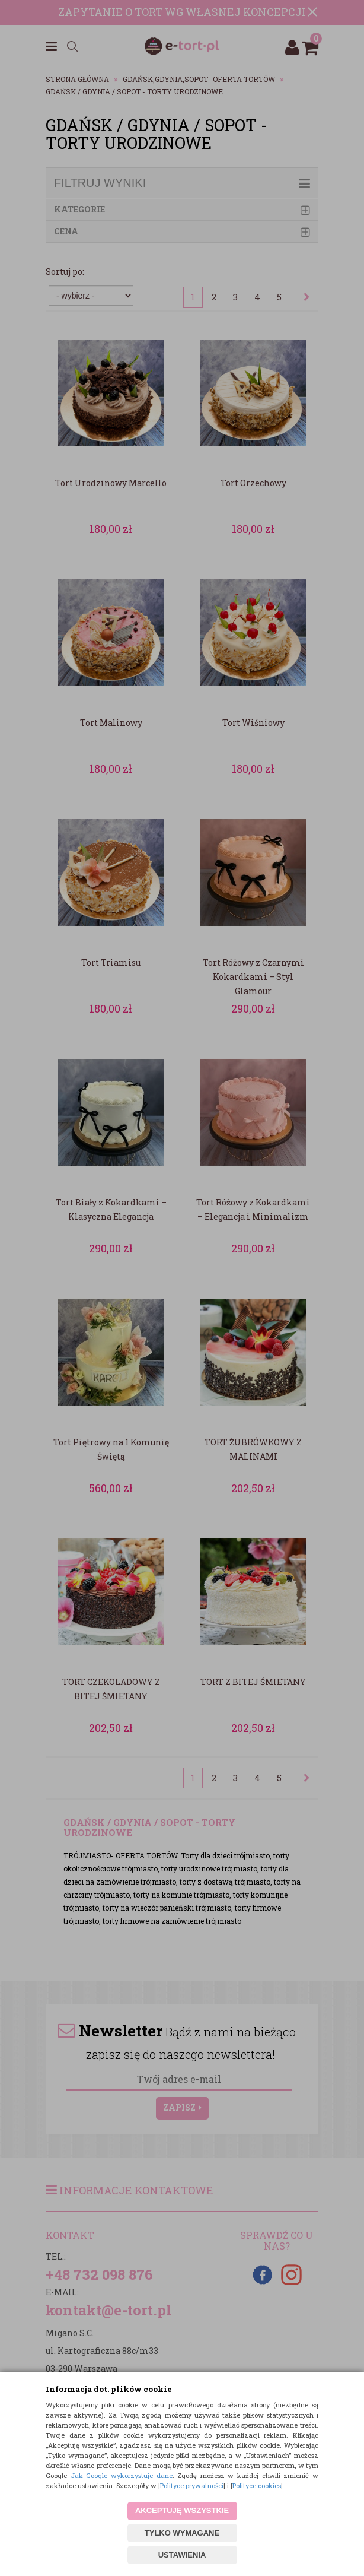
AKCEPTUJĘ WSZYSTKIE (182, 2510)
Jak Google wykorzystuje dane (122, 2475)
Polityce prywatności (191, 2485)
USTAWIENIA (182, 2554)
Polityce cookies (256, 2485)
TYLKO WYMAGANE (182, 2533)
